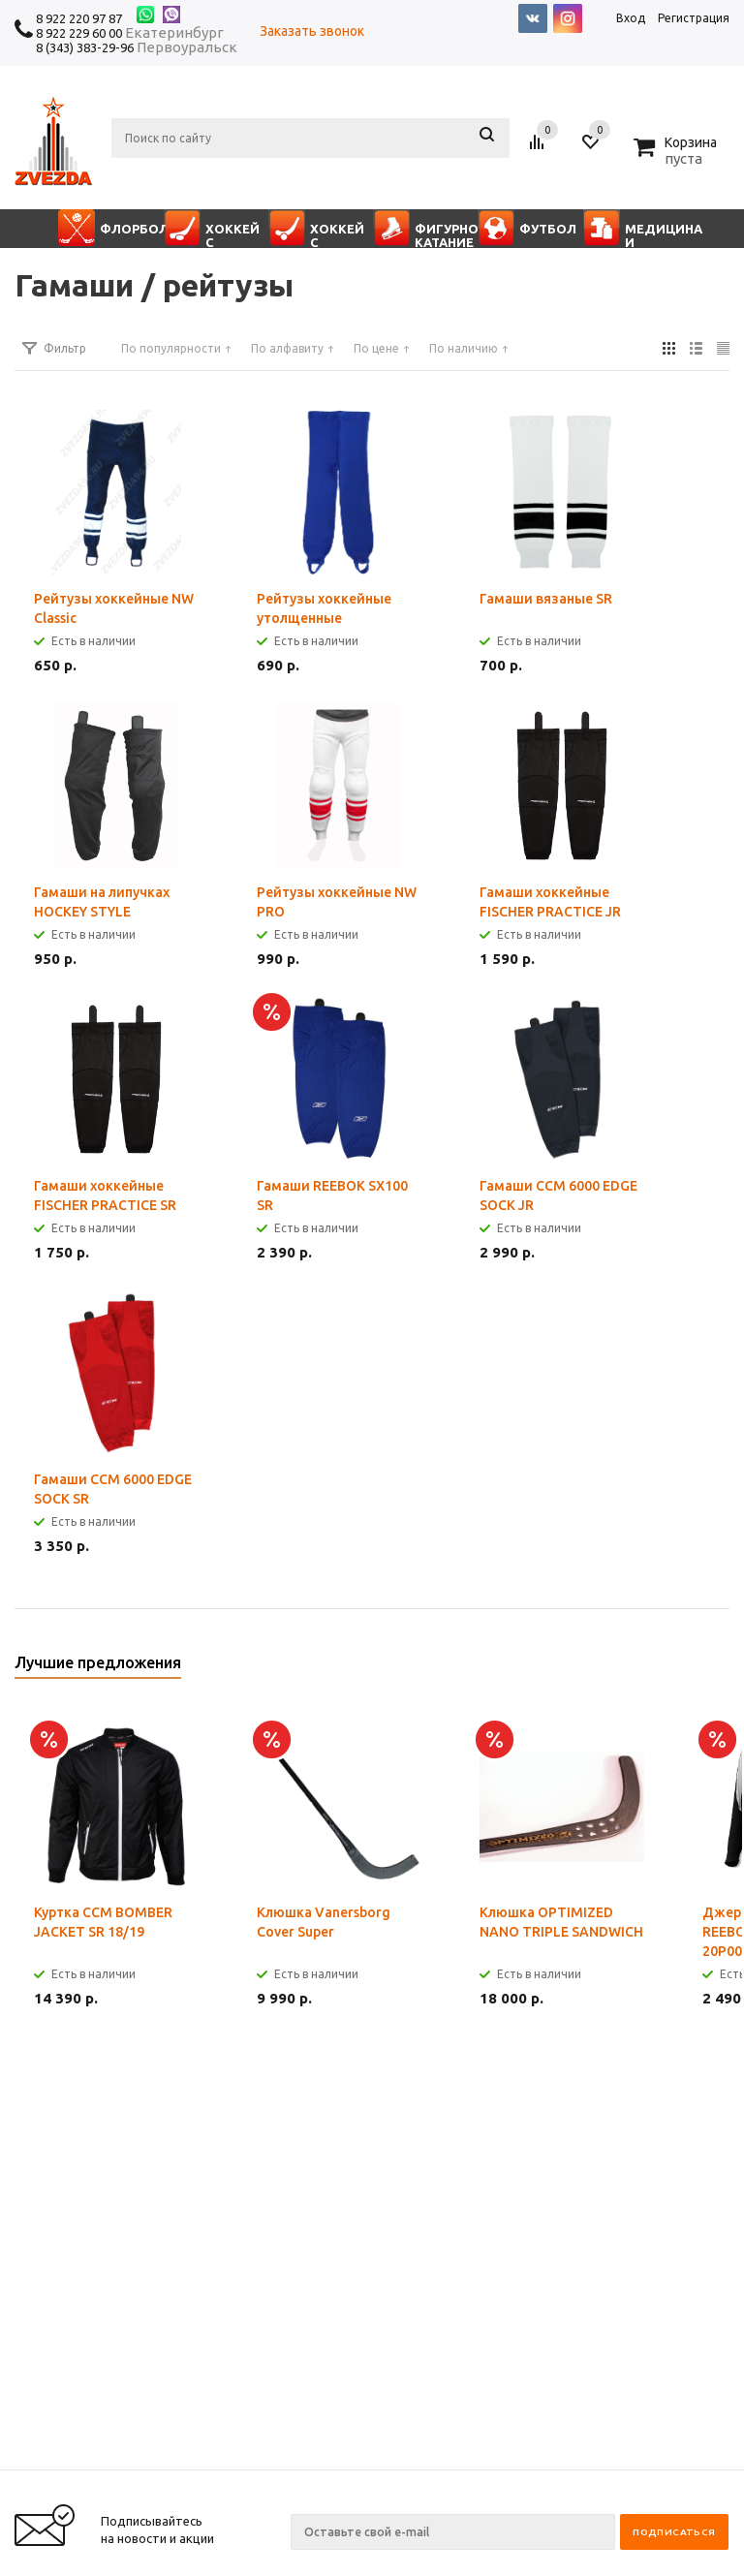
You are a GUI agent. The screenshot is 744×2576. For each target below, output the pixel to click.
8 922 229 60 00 (79, 33)
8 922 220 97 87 (79, 18)
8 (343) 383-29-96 (85, 47)
